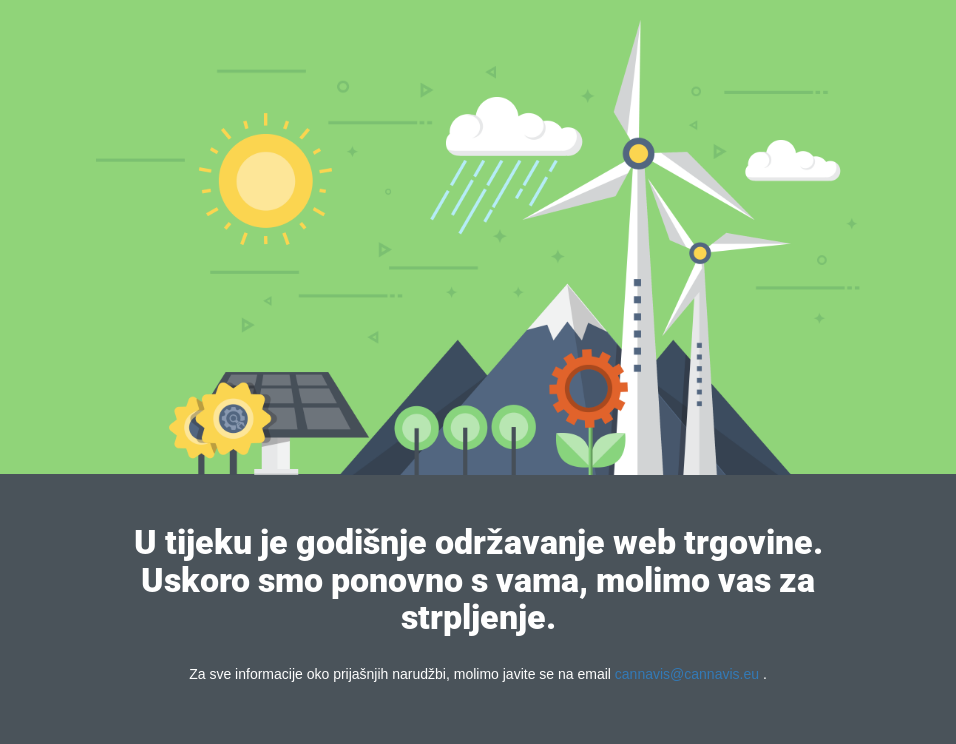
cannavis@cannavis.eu (687, 674)
